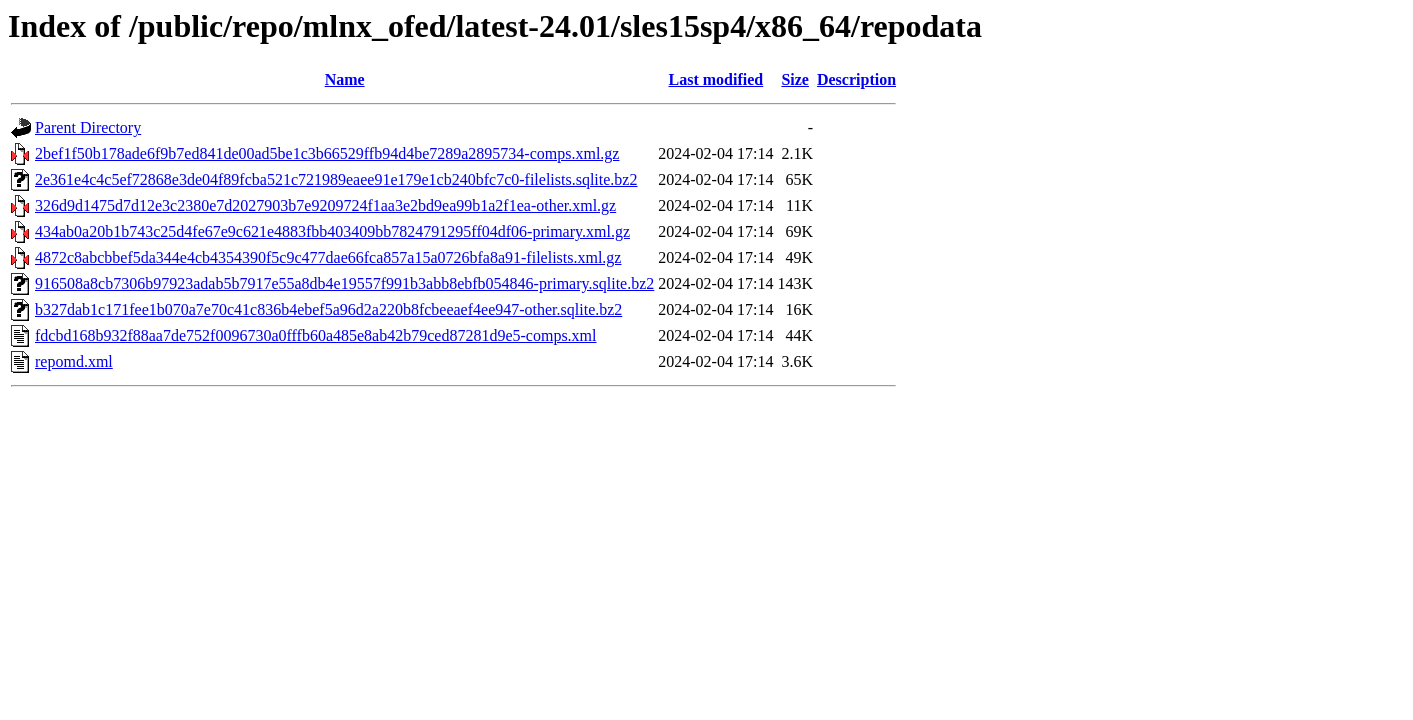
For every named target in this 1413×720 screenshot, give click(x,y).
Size (795, 79)
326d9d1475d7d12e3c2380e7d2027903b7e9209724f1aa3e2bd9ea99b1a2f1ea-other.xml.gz (325, 205)
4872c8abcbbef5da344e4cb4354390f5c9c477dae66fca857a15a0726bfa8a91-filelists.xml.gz (328, 257)
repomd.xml (74, 361)
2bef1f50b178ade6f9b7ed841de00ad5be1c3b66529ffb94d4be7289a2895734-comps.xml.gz (327, 153)
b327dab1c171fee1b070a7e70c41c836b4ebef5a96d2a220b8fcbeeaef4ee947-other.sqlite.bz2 (328, 309)
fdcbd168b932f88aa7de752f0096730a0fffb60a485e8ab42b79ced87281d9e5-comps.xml (316, 335)
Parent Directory (88, 127)
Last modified (716, 79)
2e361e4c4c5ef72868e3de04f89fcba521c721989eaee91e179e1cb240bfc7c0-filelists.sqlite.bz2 (336, 179)
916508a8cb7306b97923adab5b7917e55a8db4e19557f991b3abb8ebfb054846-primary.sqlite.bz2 (344, 283)
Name (345, 79)
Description (856, 79)
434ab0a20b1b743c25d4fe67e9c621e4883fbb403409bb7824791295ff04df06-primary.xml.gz (332, 231)
